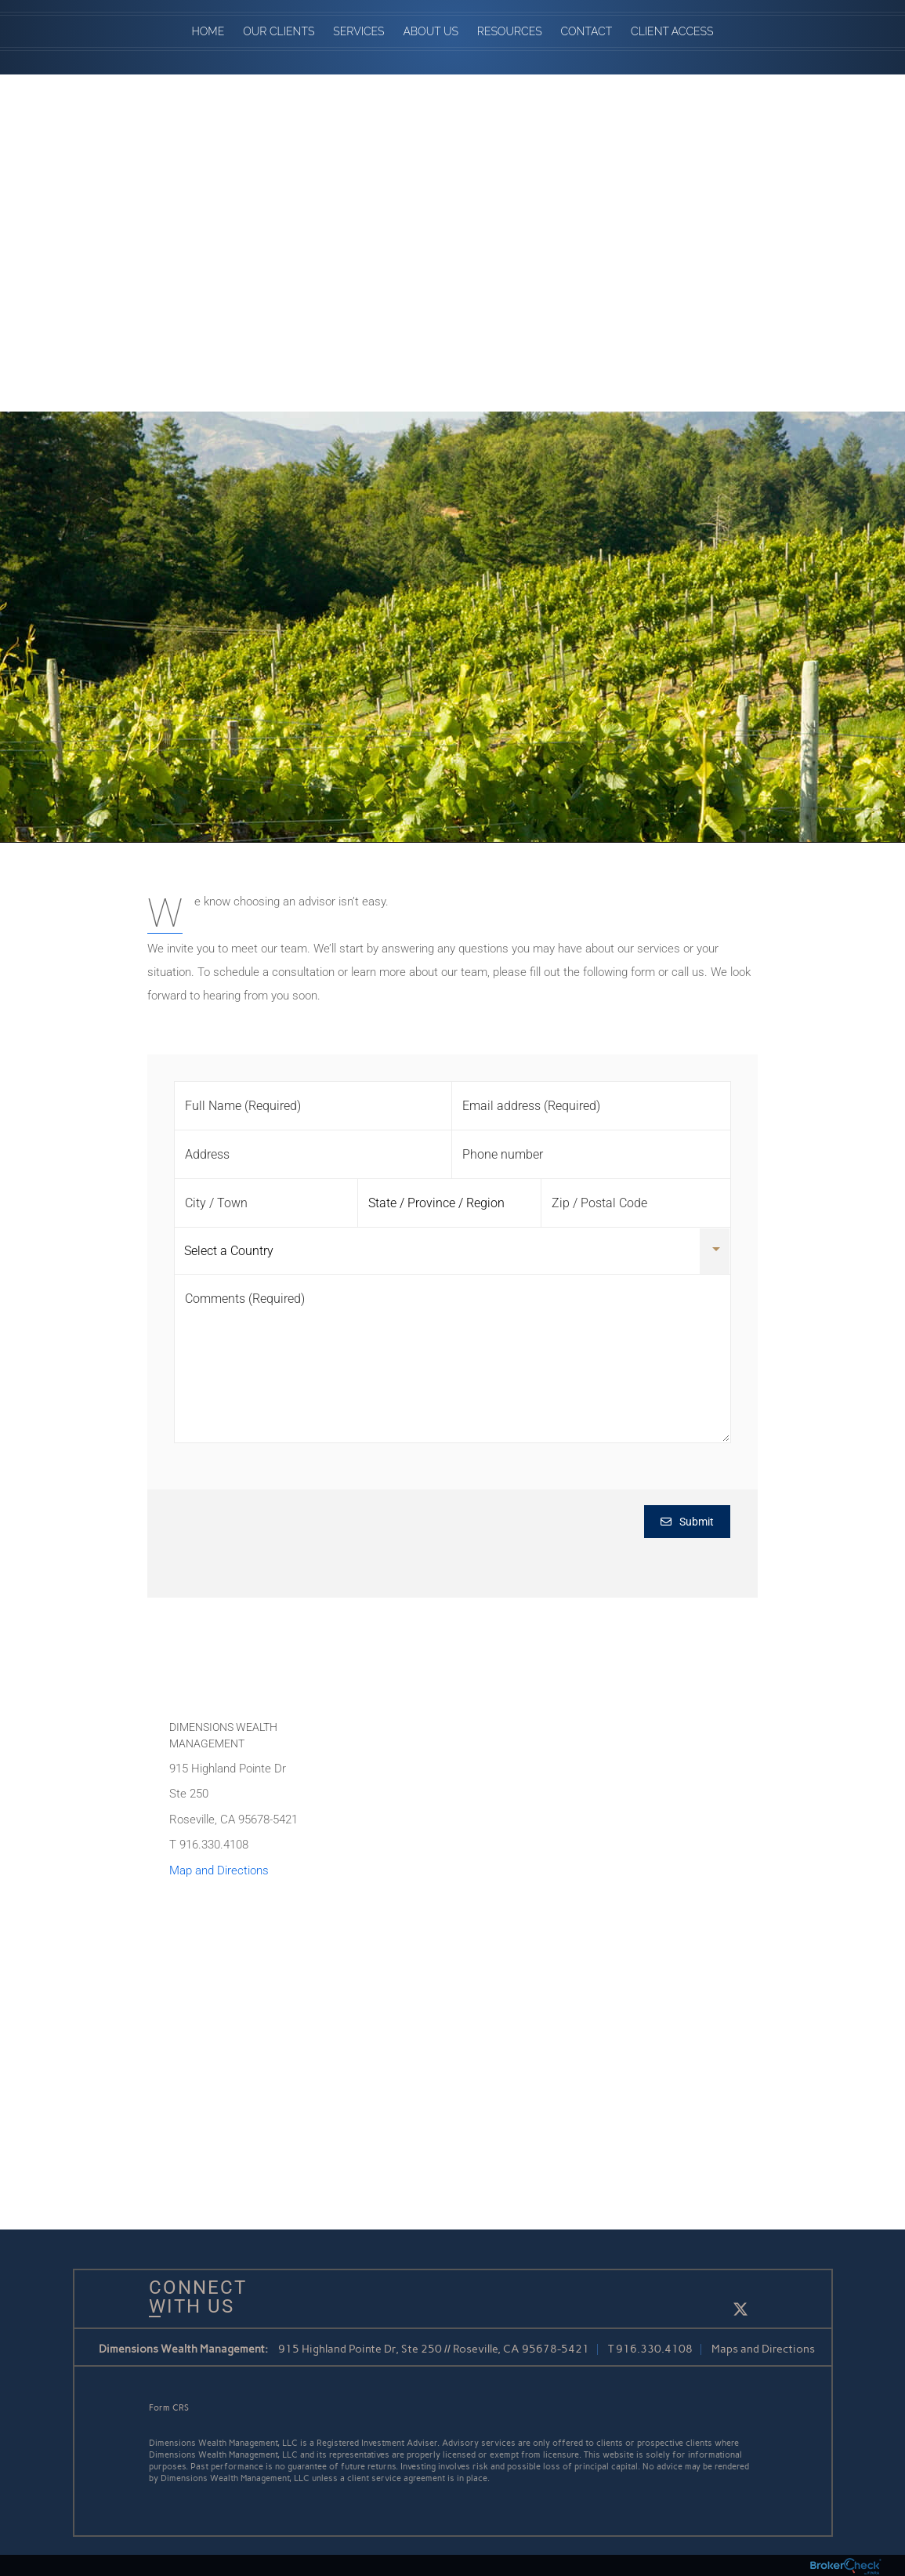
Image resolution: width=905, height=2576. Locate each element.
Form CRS (169, 2408)
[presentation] (294, 1535)
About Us (430, 31)
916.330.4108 (654, 2349)
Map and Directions (219, 1870)
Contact (587, 31)
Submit (687, 1521)
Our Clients (278, 31)
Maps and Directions (763, 2349)
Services (358, 31)
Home (208, 31)
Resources (509, 31)
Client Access (672, 31)
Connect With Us (192, 2297)
